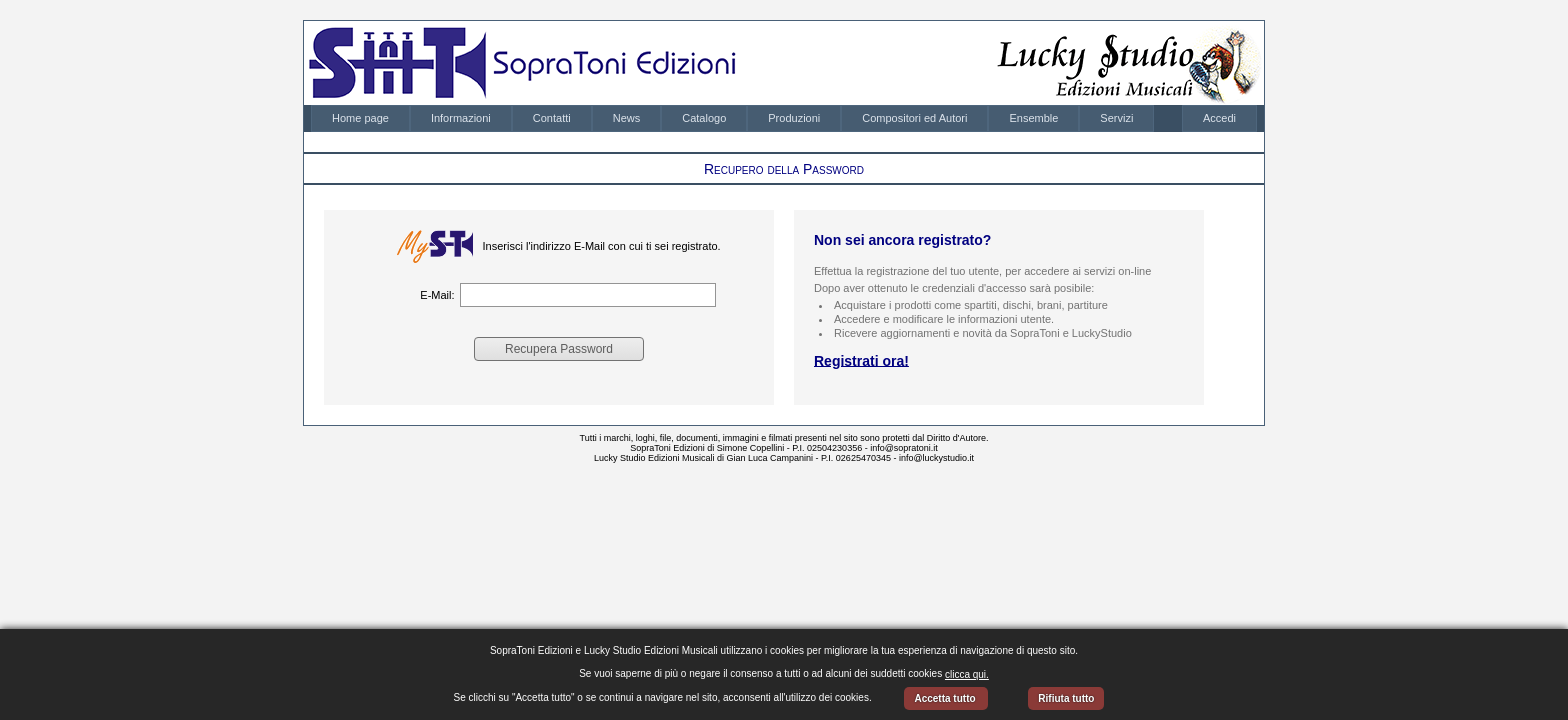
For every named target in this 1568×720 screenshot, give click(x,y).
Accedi (1219, 118)
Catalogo (704, 118)
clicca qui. (967, 674)
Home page (360, 118)
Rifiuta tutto (1066, 698)
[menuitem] (360, 118)
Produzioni (794, 118)
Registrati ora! (861, 360)
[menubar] (732, 118)
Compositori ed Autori (914, 118)
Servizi (1116, 118)
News (627, 118)
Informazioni (461, 118)
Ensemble (1033, 118)
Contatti (552, 118)
